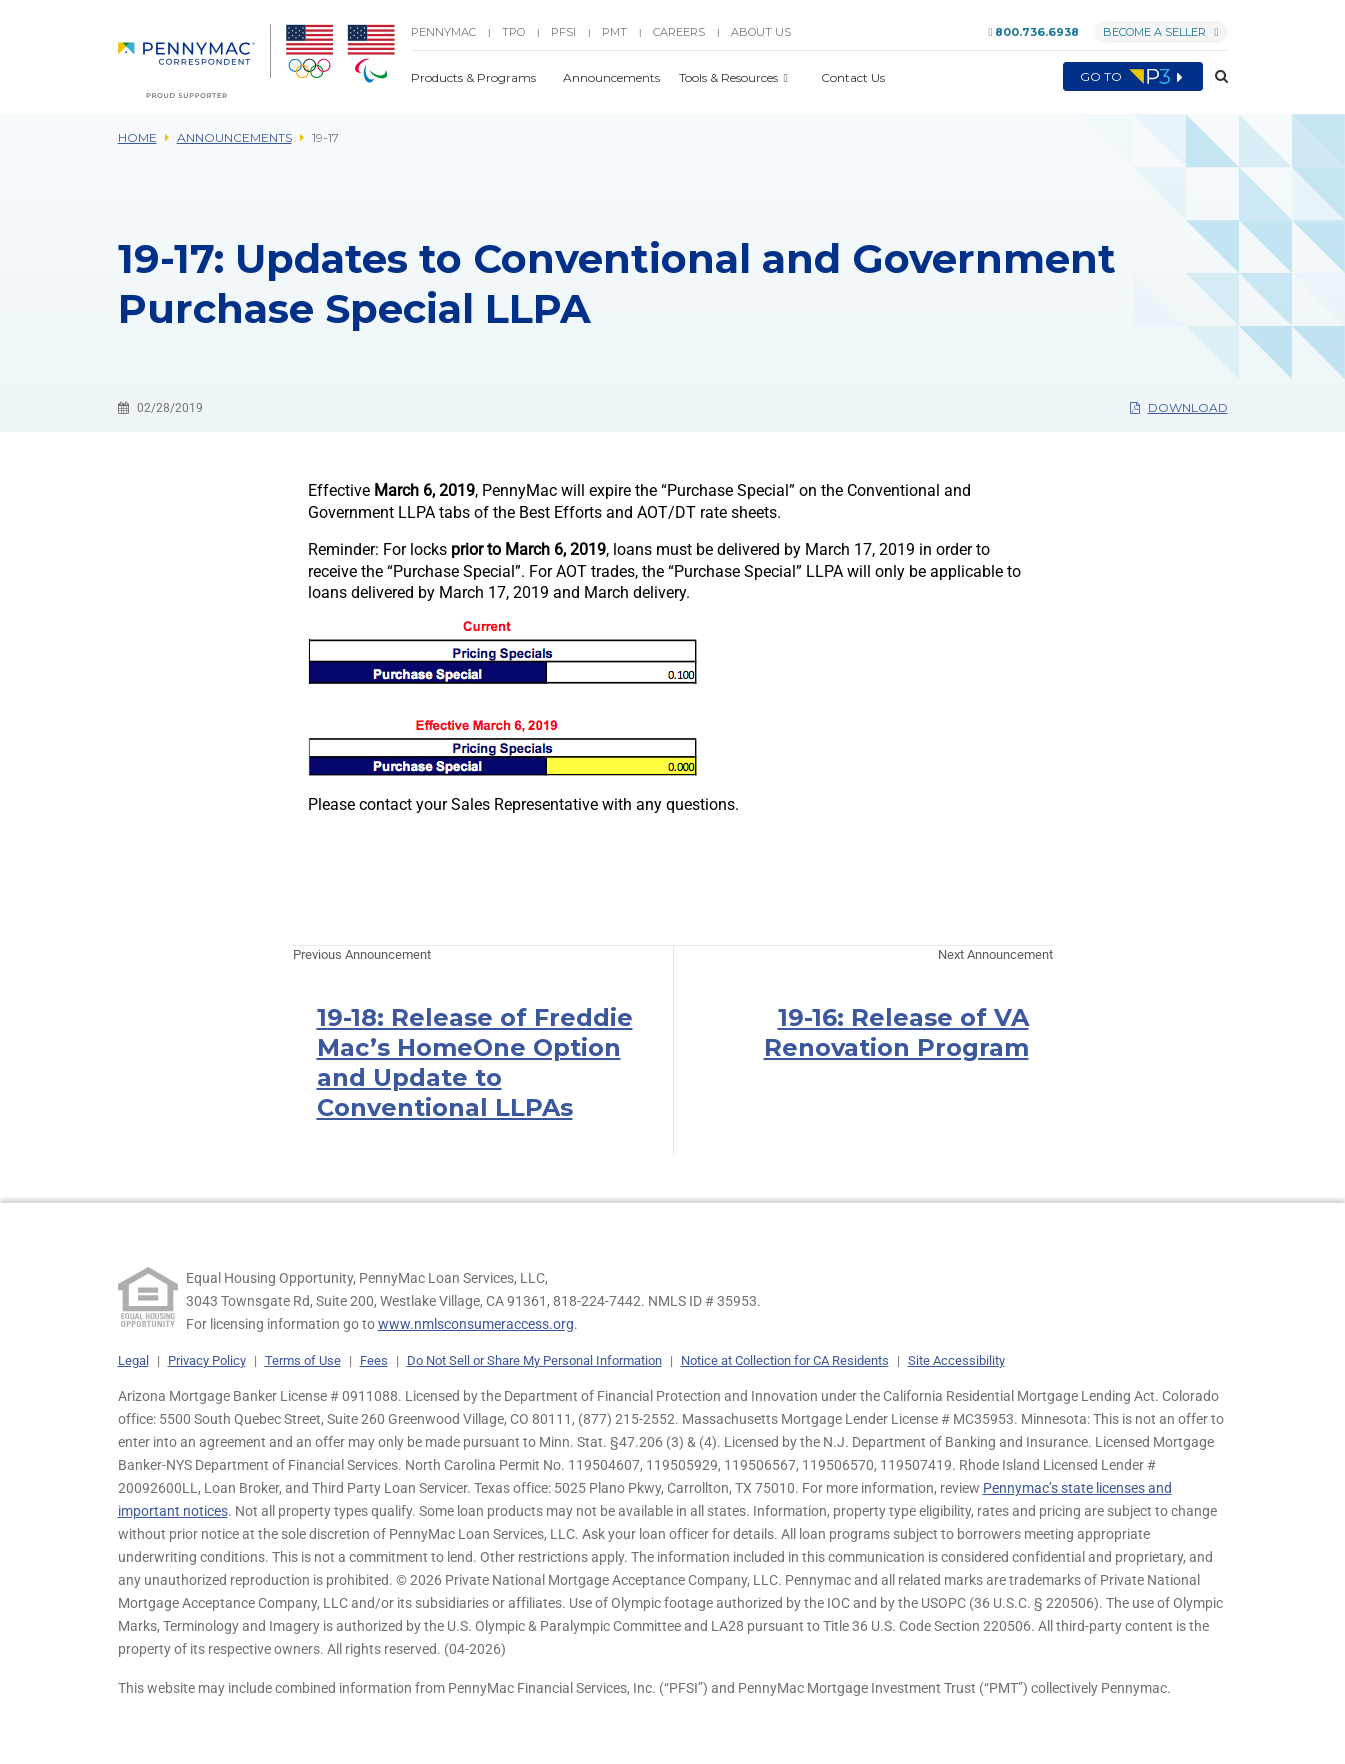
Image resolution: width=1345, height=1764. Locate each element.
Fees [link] (374, 1360)
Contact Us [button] (853, 77)
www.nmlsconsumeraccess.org (476, 1324)
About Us (761, 32)
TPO (513, 32)
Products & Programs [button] (475, 77)
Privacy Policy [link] (207, 1360)
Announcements (234, 137)
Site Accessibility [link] (956, 1360)
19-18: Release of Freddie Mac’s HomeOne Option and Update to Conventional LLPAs (475, 1062)
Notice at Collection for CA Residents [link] (785, 1360)
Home (137, 137)
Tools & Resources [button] (730, 77)
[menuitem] (194, 61)
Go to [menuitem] (1133, 77)
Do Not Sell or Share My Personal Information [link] (534, 1360)
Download (1179, 407)
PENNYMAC (443, 32)
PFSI (563, 32)
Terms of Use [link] (303, 1360)
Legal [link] (133, 1360)
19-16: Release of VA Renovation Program (896, 1032)
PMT (614, 32)
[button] (1215, 77)
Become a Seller (1160, 32)
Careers (679, 32)
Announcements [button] (613, 77)
